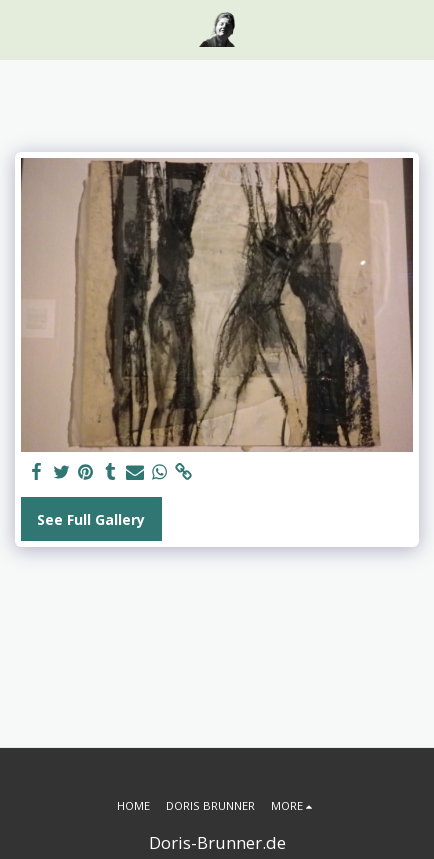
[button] (22, 28)
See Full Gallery (91, 519)
